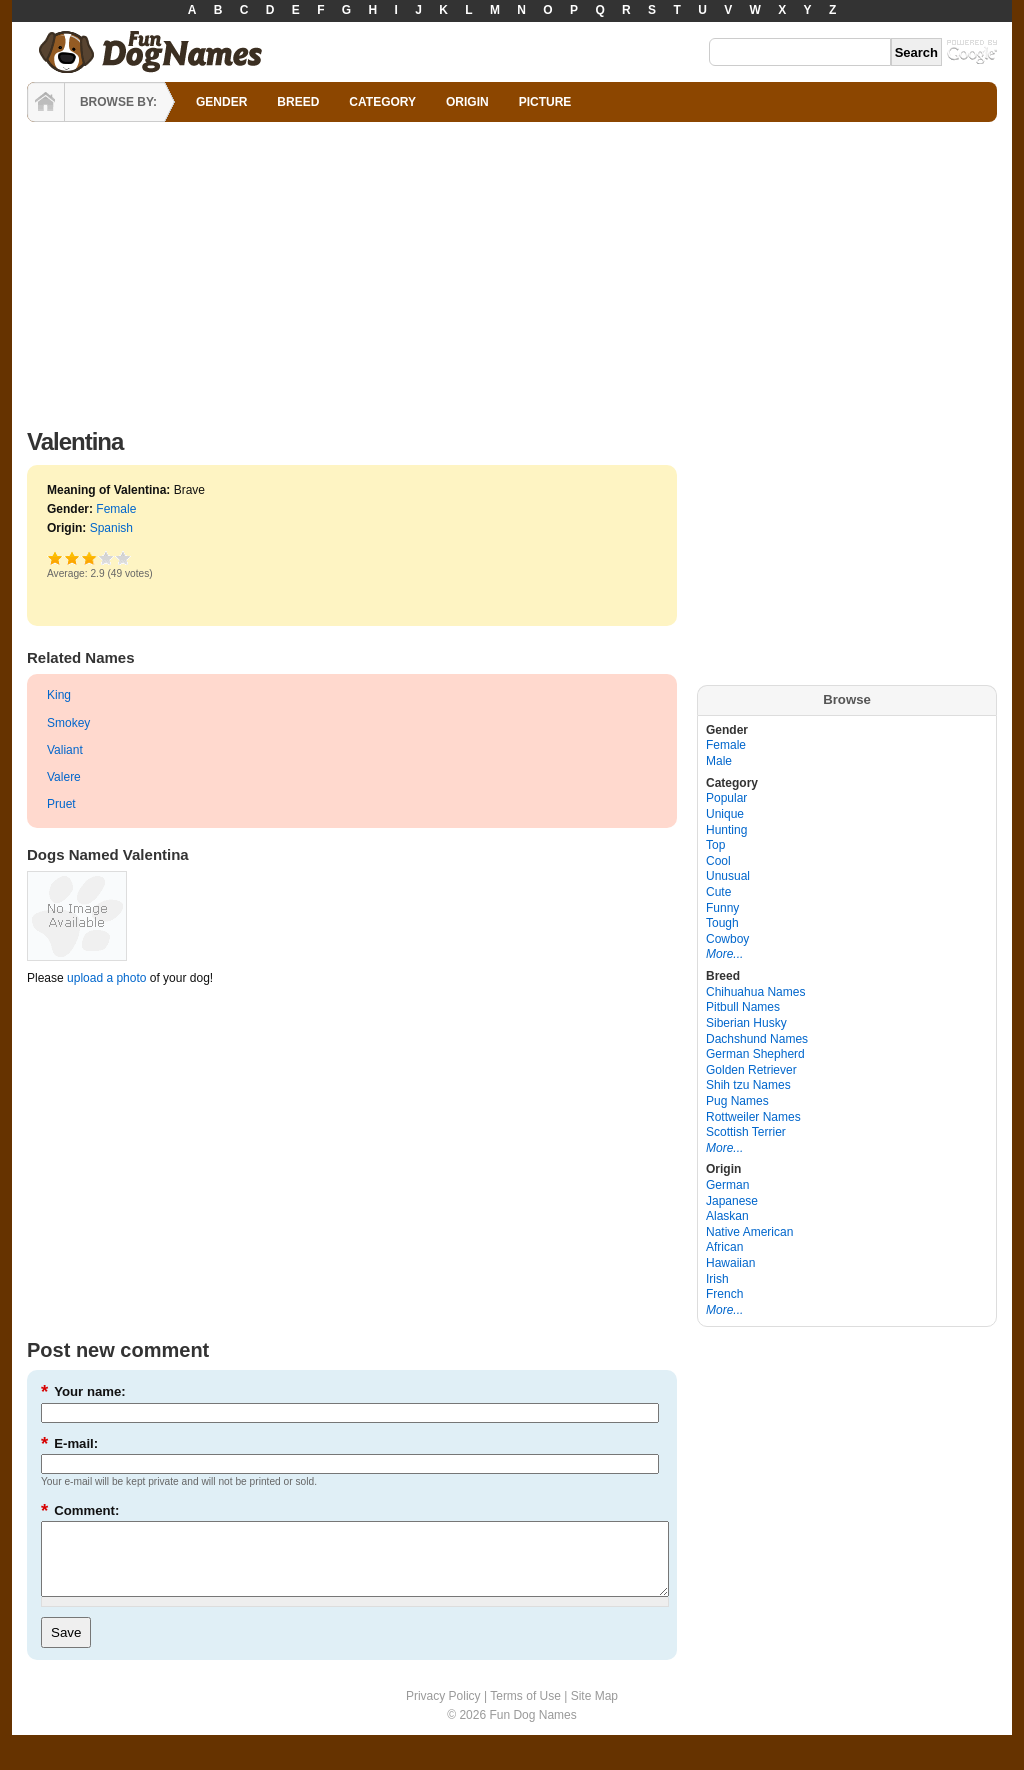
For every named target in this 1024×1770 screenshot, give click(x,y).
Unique (725, 814)
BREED (298, 102)
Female (116, 509)
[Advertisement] (512, 270)
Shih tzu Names (748, 1085)
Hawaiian (730, 1263)
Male (719, 761)
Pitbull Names (743, 1007)
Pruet (61, 804)
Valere (64, 777)
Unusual (728, 876)
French (724, 1294)
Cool (718, 861)
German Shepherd (755, 1054)
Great (106, 557)
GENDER (221, 102)
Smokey (68, 723)
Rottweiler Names (753, 1117)
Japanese (732, 1201)
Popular (726, 798)
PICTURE (545, 102)
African (724, 1247)
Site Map (594, 1711)
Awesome (123, 557)
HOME (46, 102)
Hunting (726, 830)
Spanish (111, 528)
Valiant (65, 750)
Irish (717, 1279)
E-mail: (69, 1443)
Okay (72, 557)
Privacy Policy (443, 1711)
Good (89, 557)
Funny (722, 908)
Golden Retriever (751, 1070)
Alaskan (727, 1216)
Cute (718, 892)
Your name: (83, 1391)
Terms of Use (525, 1711)
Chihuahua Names (755, 992)
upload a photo (106, 978)
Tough (722, 923)
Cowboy (727, 939)
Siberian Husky (746, 1023)
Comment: (80, 1510)
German (727, 1185)
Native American (749, 1232)
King (59, 695)
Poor (55, 557)
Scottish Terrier (746, 1132)
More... (724, 954)
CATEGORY (382, 102)
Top (715, 845)
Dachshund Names (757, 1039)
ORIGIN (467, 102)
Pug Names (737, 1101)
